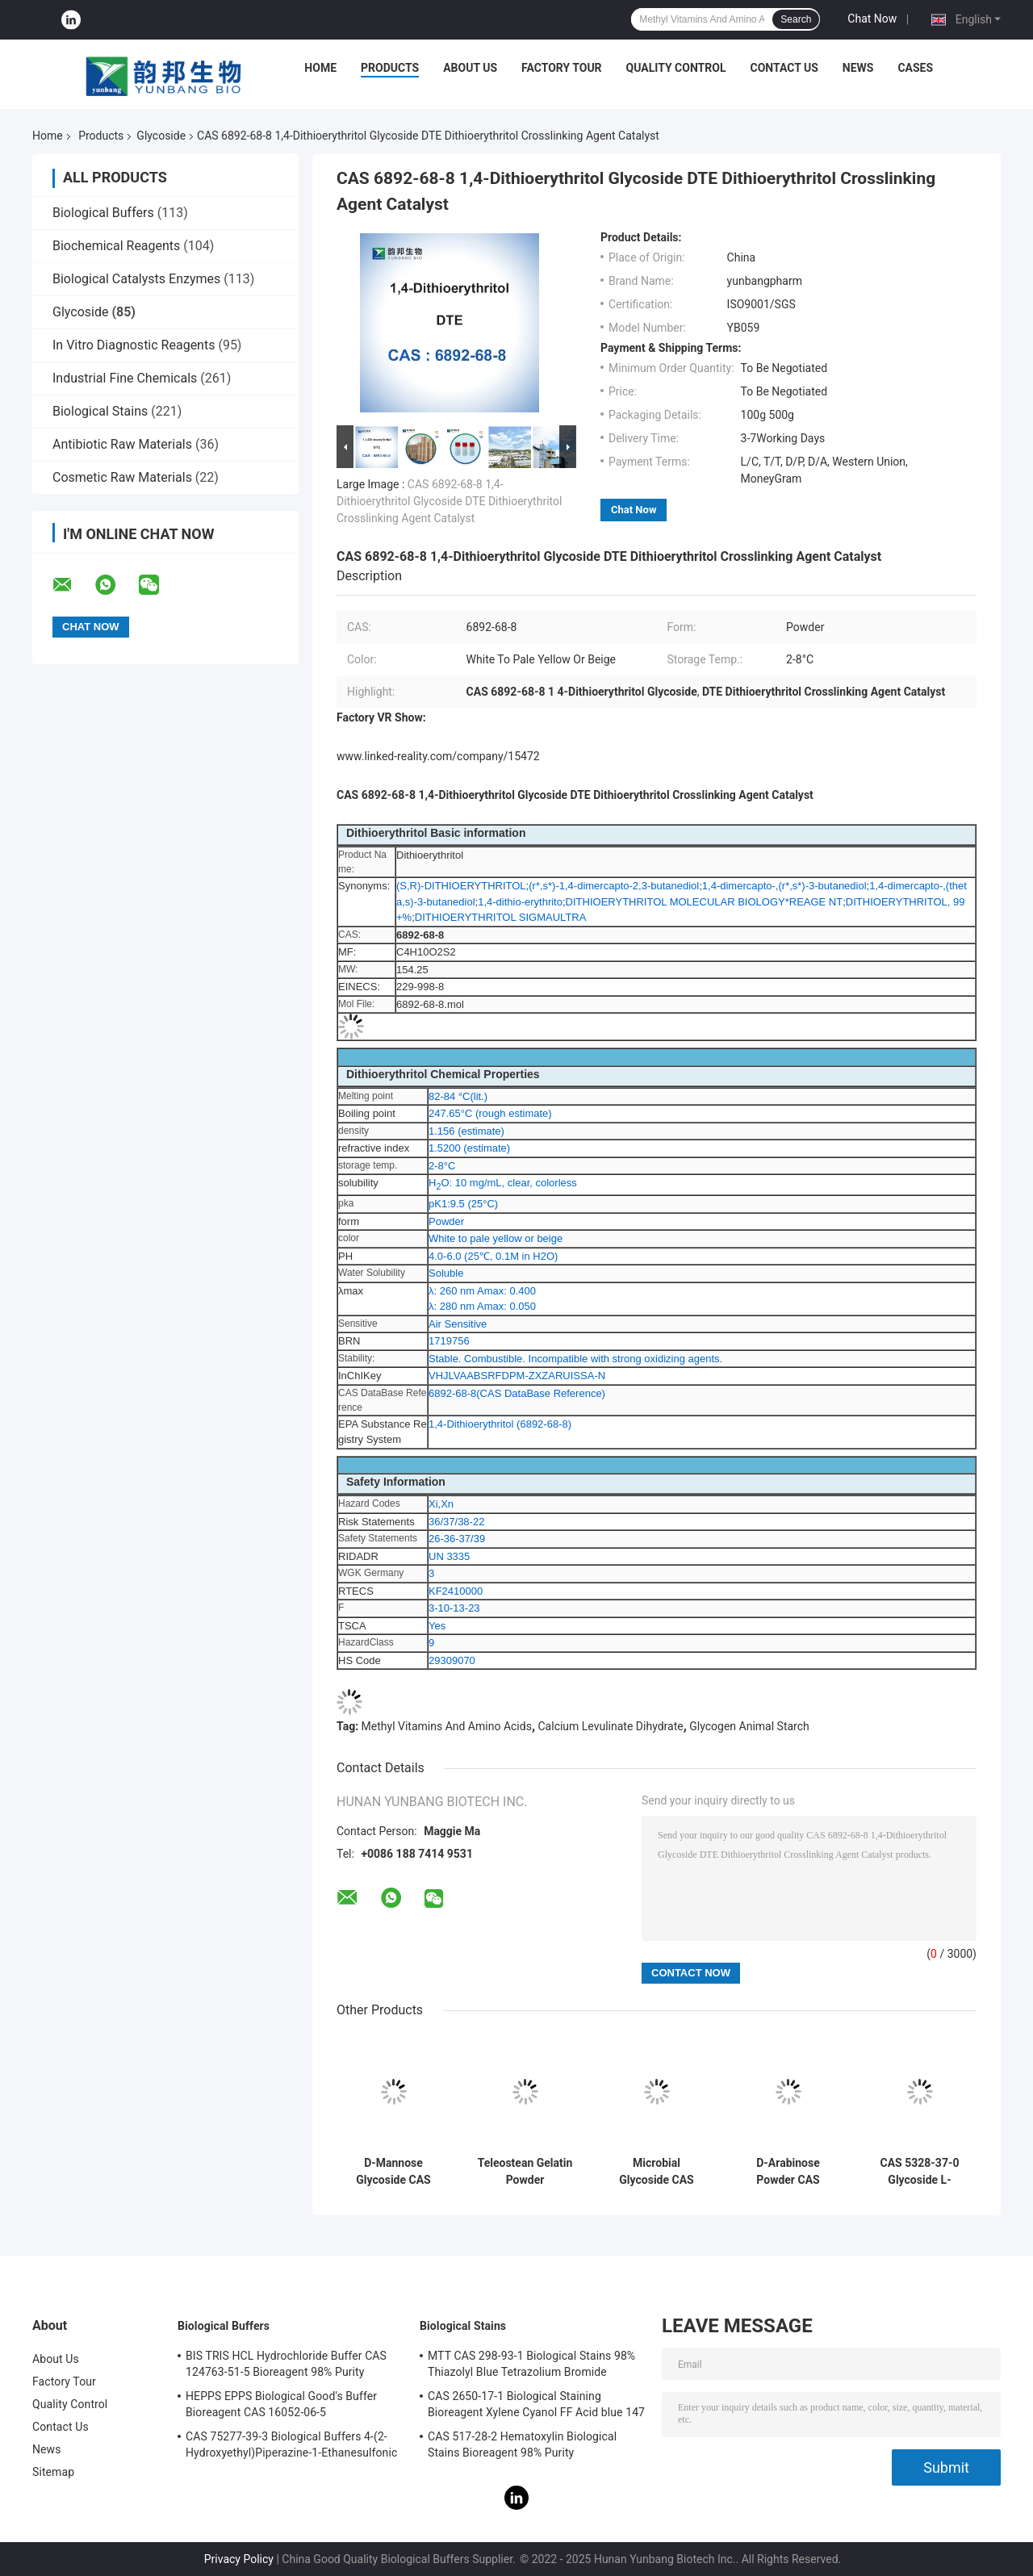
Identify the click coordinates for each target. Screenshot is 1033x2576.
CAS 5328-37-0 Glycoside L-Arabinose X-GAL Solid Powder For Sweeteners (919, 2171)
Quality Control (676, 67)
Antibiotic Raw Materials (122, 444)
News (858, 67)
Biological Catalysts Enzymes (136, 278)
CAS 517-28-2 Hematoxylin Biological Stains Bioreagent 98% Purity (522, 2444)
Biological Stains (100, 411)
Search (795, 19)
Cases (915, 67)
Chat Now (872, 18)
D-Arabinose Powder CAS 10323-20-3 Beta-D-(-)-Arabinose (788, 2171)
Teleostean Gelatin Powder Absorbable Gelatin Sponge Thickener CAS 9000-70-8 (524, 2171)
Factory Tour (561, 67)
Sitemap (53, 2471)
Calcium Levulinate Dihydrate (611, 1726)
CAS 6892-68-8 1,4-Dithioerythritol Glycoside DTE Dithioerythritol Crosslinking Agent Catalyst (449, 501)
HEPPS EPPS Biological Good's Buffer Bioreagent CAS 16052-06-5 (281, 2404)
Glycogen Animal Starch (749, 1726)
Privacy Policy (239, 2559)
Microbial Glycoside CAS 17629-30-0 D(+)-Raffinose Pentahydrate (656, 2171)
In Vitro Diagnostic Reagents (133, 345)
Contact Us (784, 67)
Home (320, 67)
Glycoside (161, 135)
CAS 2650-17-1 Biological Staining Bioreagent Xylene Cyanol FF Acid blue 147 (536, 2404)
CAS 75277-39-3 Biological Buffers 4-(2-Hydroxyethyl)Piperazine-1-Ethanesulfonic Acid (291, 2447)
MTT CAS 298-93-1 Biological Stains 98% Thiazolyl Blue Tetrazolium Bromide (531, 2363)
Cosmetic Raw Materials (122, 477)
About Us (470, 67)
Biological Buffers (103, 212)
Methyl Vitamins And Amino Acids (447, 1726)
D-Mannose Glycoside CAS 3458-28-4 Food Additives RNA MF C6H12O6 (393, 2171)
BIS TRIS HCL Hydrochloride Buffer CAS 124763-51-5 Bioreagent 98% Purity (286, 2363)
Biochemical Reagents (116, 245)
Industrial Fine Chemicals (124, 378)
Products (390, 67)
